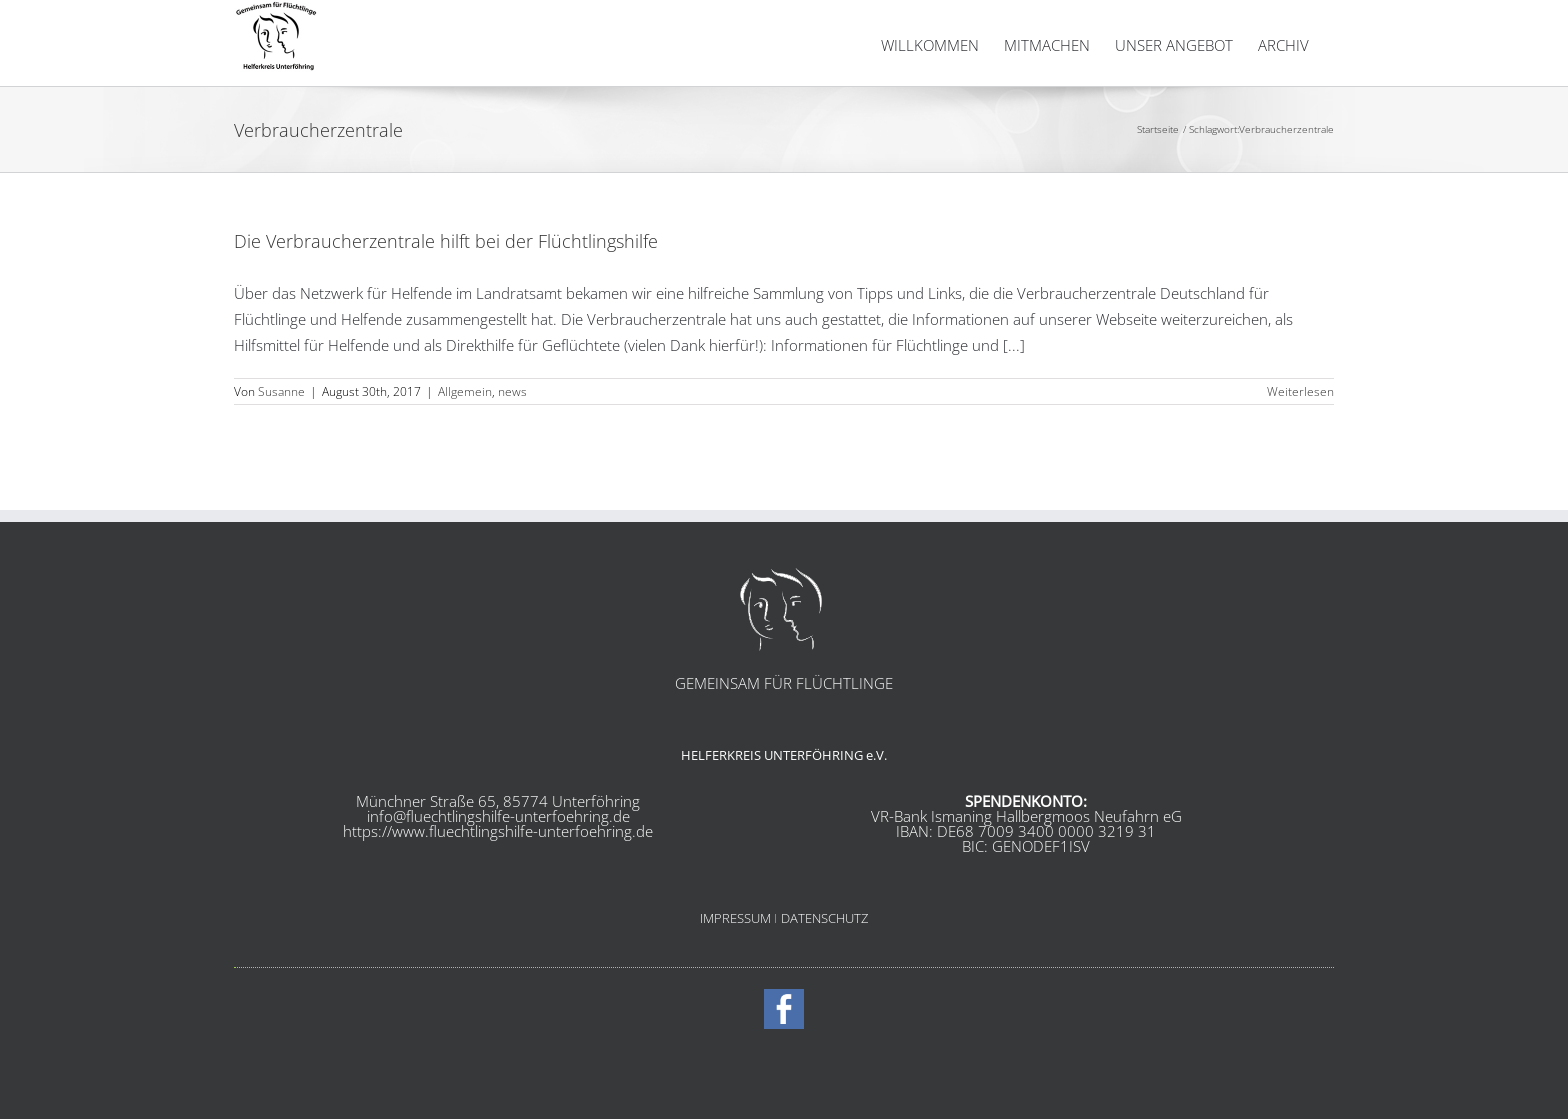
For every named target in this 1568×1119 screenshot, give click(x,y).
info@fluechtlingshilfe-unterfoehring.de (498, 866)
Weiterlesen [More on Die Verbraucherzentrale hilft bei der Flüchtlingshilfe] (1300, 441)
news (512, 441)
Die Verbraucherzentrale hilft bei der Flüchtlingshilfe (446, 291)
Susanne (281, 441)
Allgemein (465, 441)
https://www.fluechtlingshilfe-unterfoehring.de (498, 881)
